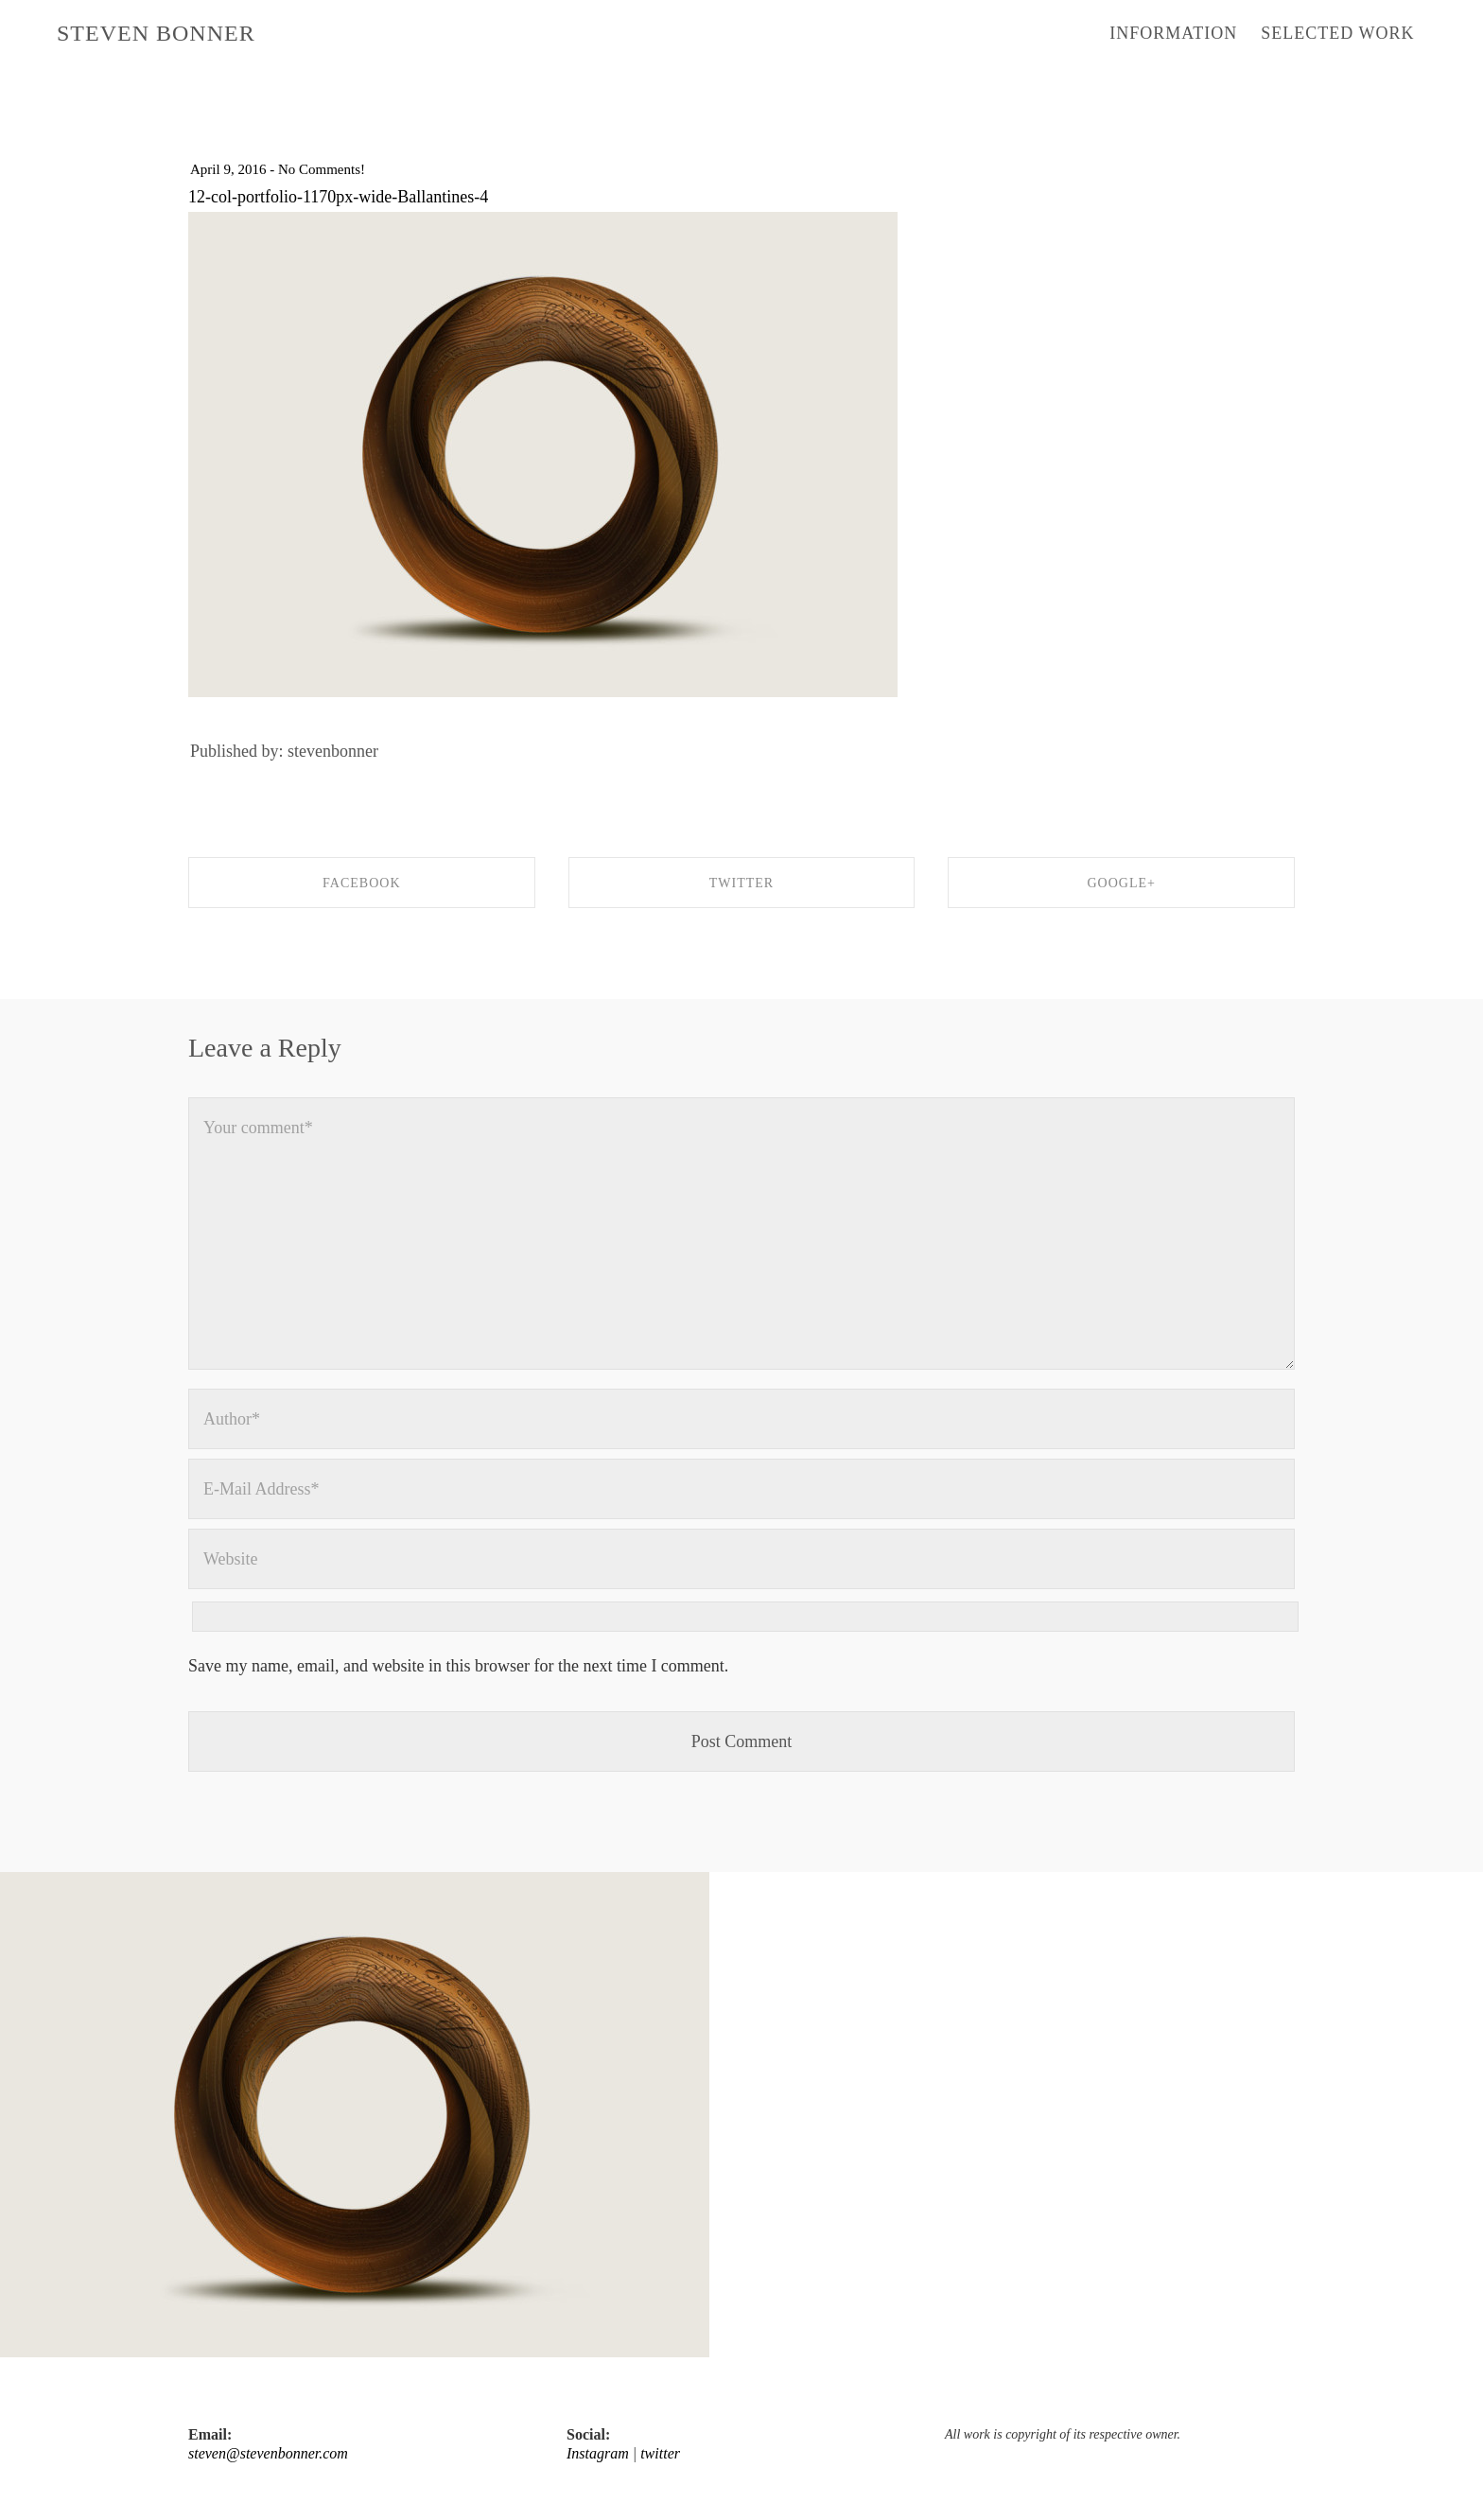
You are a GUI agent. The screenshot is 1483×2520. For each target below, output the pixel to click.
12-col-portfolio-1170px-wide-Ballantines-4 (338, 196)
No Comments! (321, 169)
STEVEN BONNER (156, 33)
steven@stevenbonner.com (268, 2453)
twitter (660, 2453)
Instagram (598, 2453)
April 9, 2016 (228, 169)
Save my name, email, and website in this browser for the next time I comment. (458, 1665)
